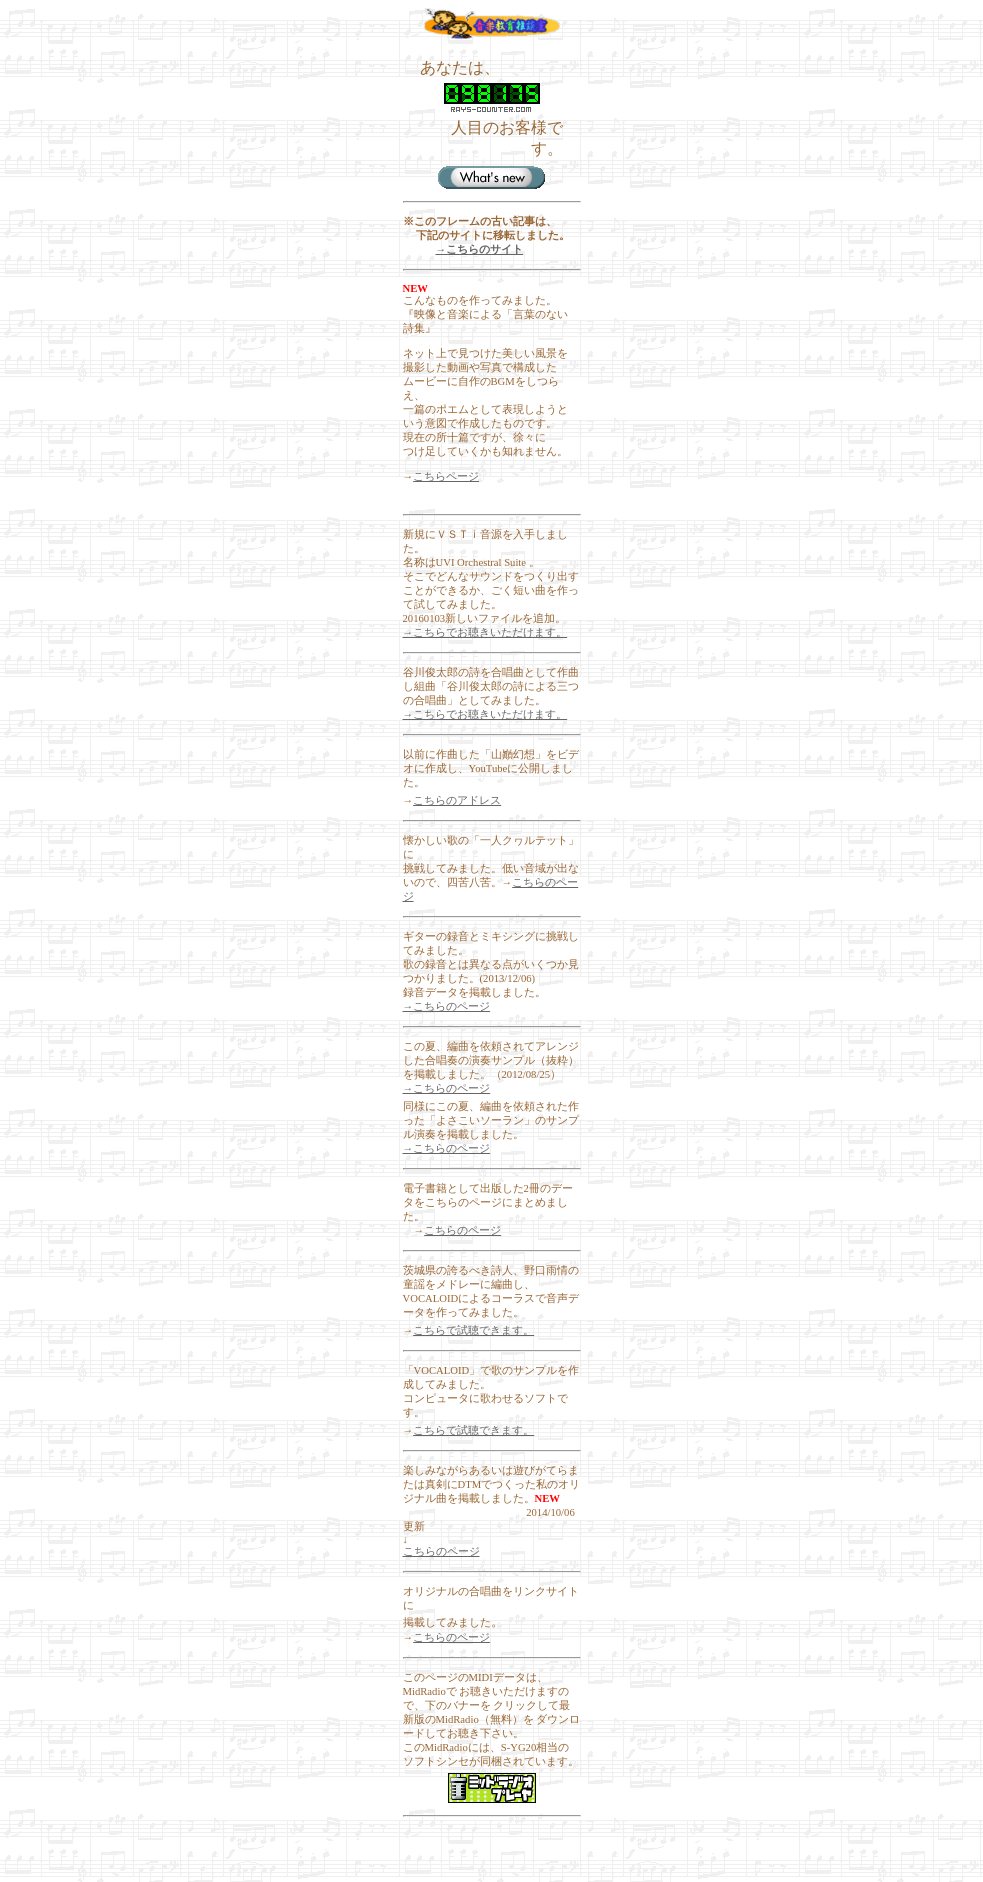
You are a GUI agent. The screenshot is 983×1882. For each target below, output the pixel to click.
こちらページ (446, 476)
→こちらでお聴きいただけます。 (485, 632)
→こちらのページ (447, 1006)
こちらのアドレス (457, 800)
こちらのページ (462, 1230)
